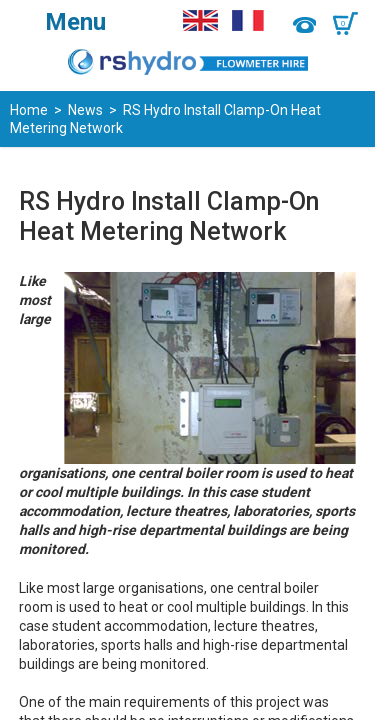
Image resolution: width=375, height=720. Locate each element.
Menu (75, 22)
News (85, 110)
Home (29, 110)
